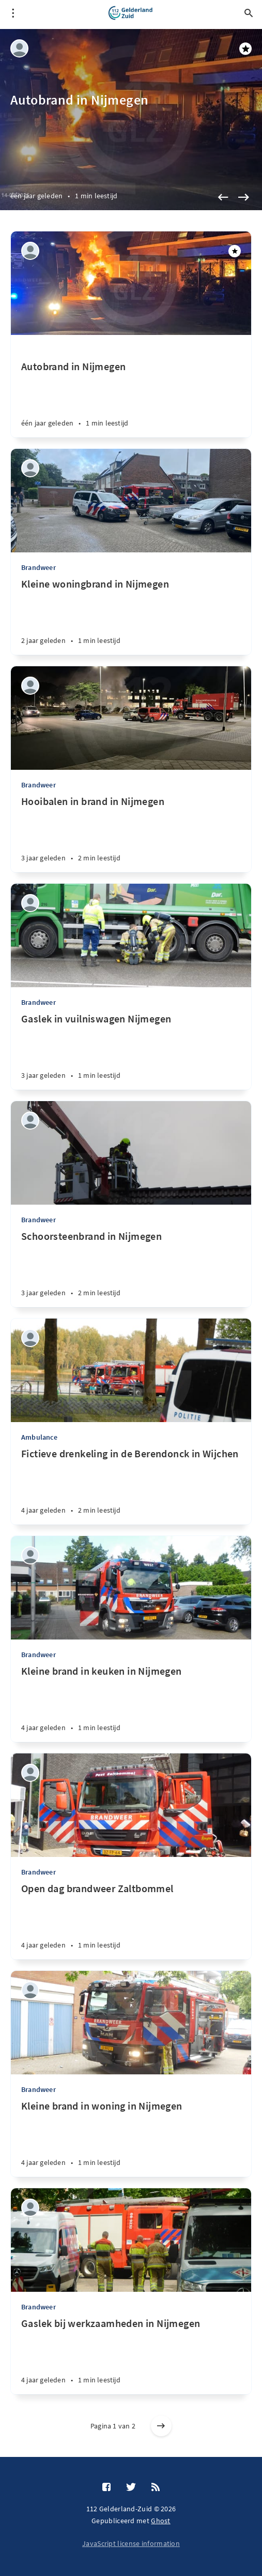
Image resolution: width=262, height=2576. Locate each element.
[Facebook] (106, 2487)
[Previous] (222, 197)
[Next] (243, 197)
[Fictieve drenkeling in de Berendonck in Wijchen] (131, 1486)
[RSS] (155, 2487)
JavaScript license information (131, 2543)
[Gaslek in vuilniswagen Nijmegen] (131, 1051)
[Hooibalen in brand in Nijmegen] (131, 833)
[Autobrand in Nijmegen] (131, 386)
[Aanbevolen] (234, 251)
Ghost (161, 2520)
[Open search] (249, 13)
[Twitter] (131, 2487)
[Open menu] (13, 13)
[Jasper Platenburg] (19, 48)
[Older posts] (161, 2426)
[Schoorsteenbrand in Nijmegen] (131, 1268)
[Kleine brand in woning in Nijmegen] (131, 2138)
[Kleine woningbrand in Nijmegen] (131, 616)
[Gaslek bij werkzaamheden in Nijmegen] (131, 2355)
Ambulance (39, 1437)
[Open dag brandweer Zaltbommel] (131, 1920)
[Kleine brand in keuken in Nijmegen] (131, 1703)
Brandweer (38, 567)
